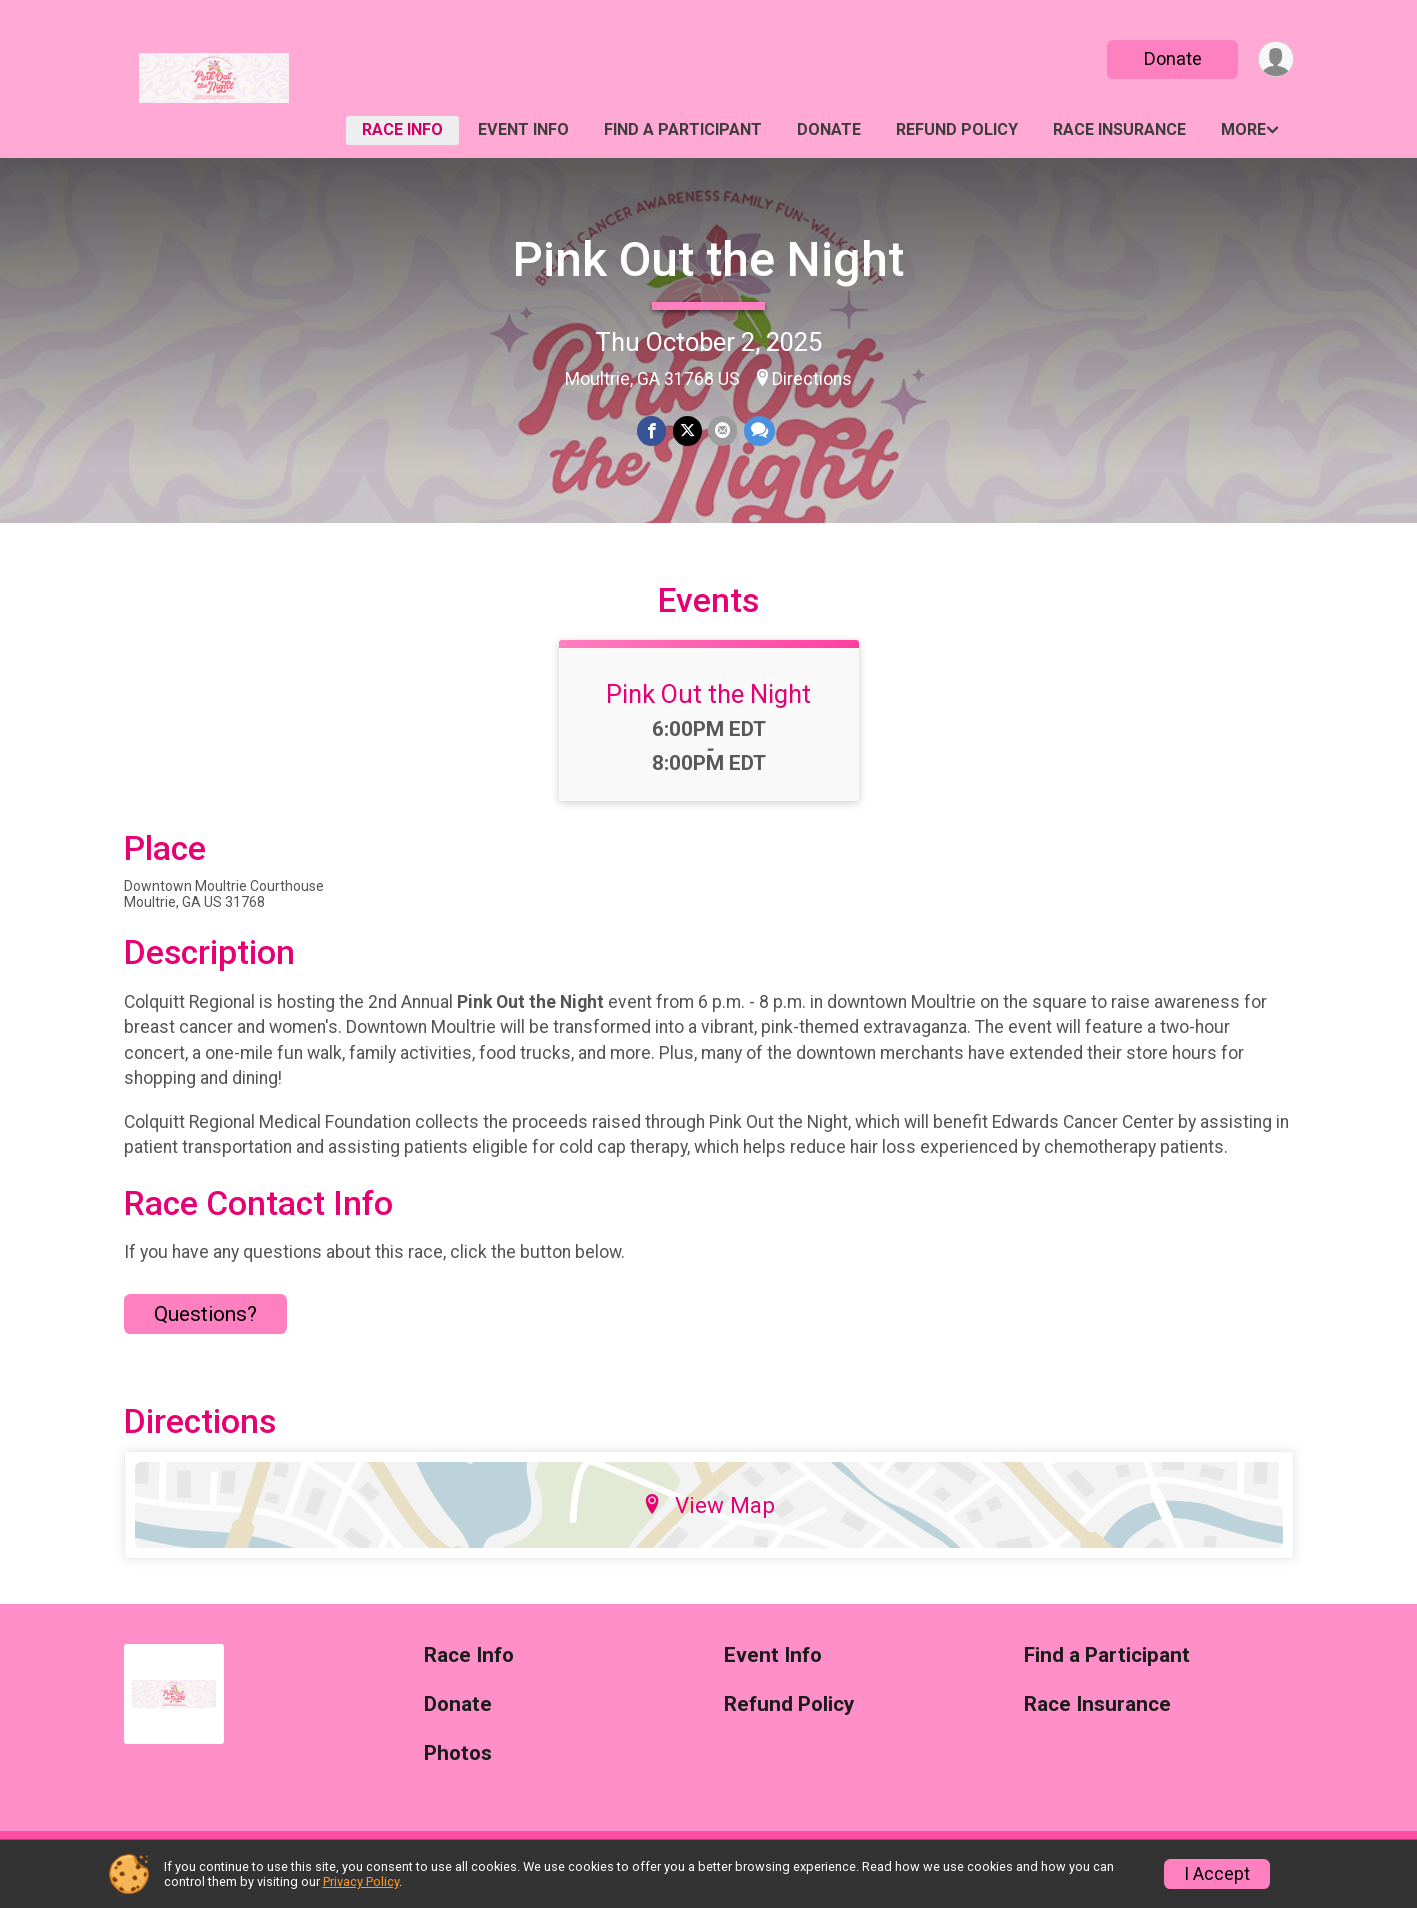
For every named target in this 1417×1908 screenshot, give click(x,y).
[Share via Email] (722, 431)
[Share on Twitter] (687, 431)
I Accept (1217, 1874)
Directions (812, 379)
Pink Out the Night (708, 259)
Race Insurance (1119, 129)
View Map (708, 1520)
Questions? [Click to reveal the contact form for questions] (205, 1329)
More (1243, 129)
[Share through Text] (758, 431)
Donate (1171, 58)
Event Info (523, 129)
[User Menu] (1275, 59)
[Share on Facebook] (652, 431)
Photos (458, 1768)
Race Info (402, 129)
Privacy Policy (361, 1881)
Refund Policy (957, 129)
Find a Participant (683, 129)
